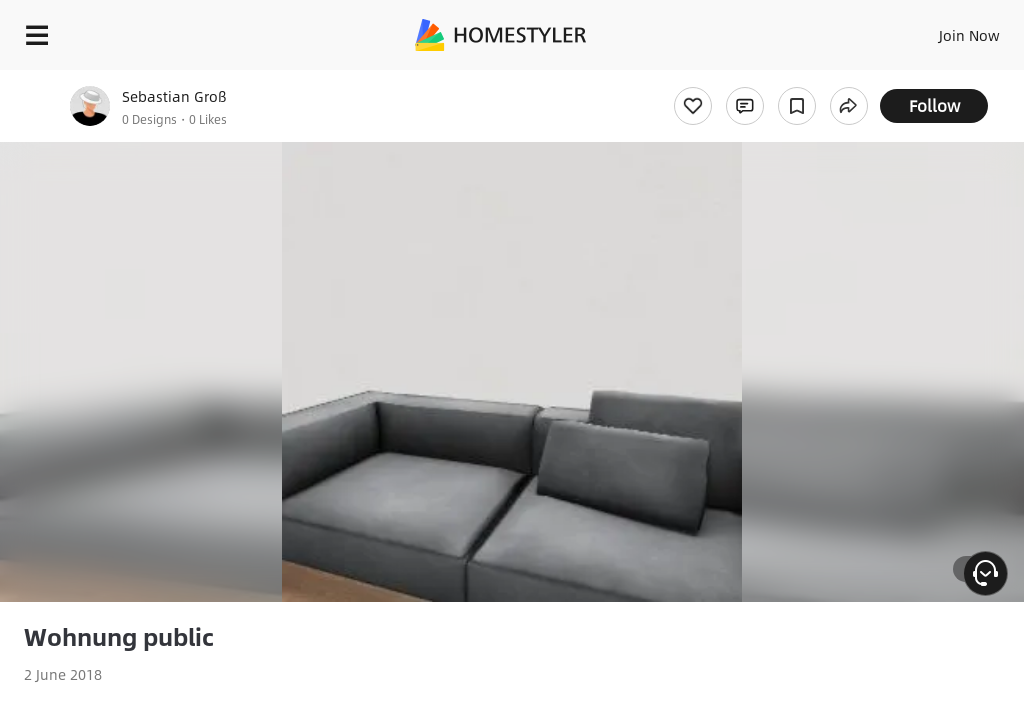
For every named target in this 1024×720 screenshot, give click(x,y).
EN (943, 30)
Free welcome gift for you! (768, 80)
